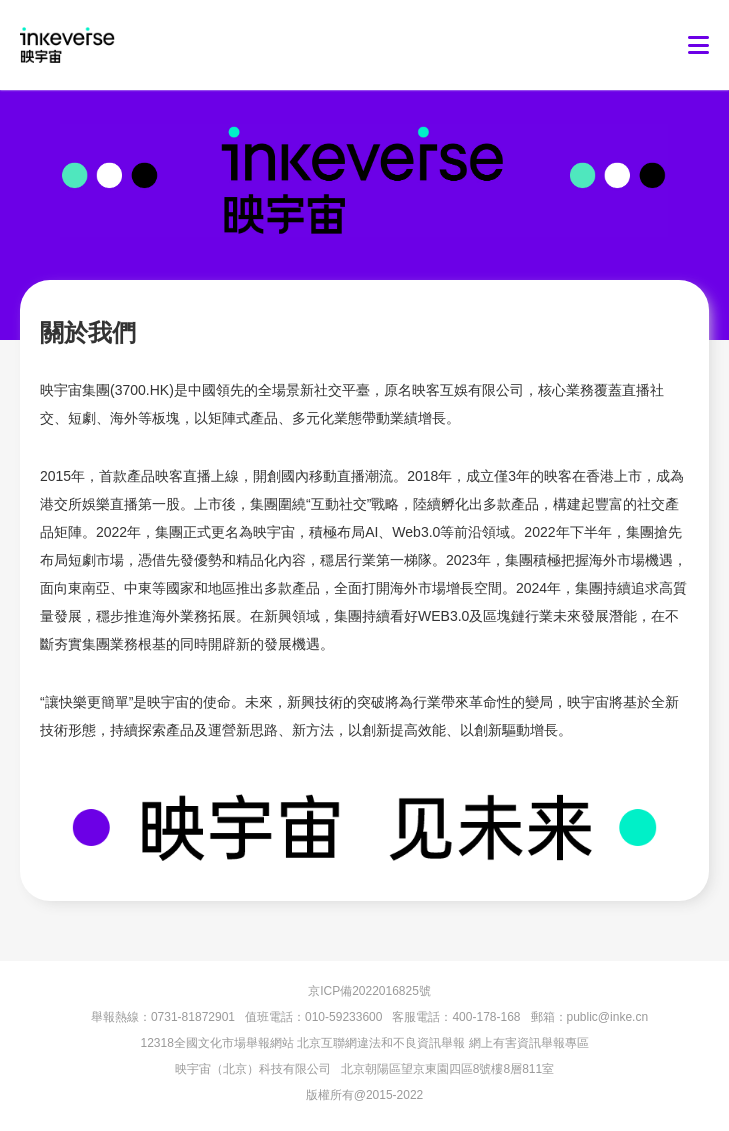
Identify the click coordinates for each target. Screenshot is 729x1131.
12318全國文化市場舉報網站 (216, 1043)
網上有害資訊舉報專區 (529, 1043)
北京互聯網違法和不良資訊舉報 (381, 1043)
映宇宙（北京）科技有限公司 (253, 1069)
